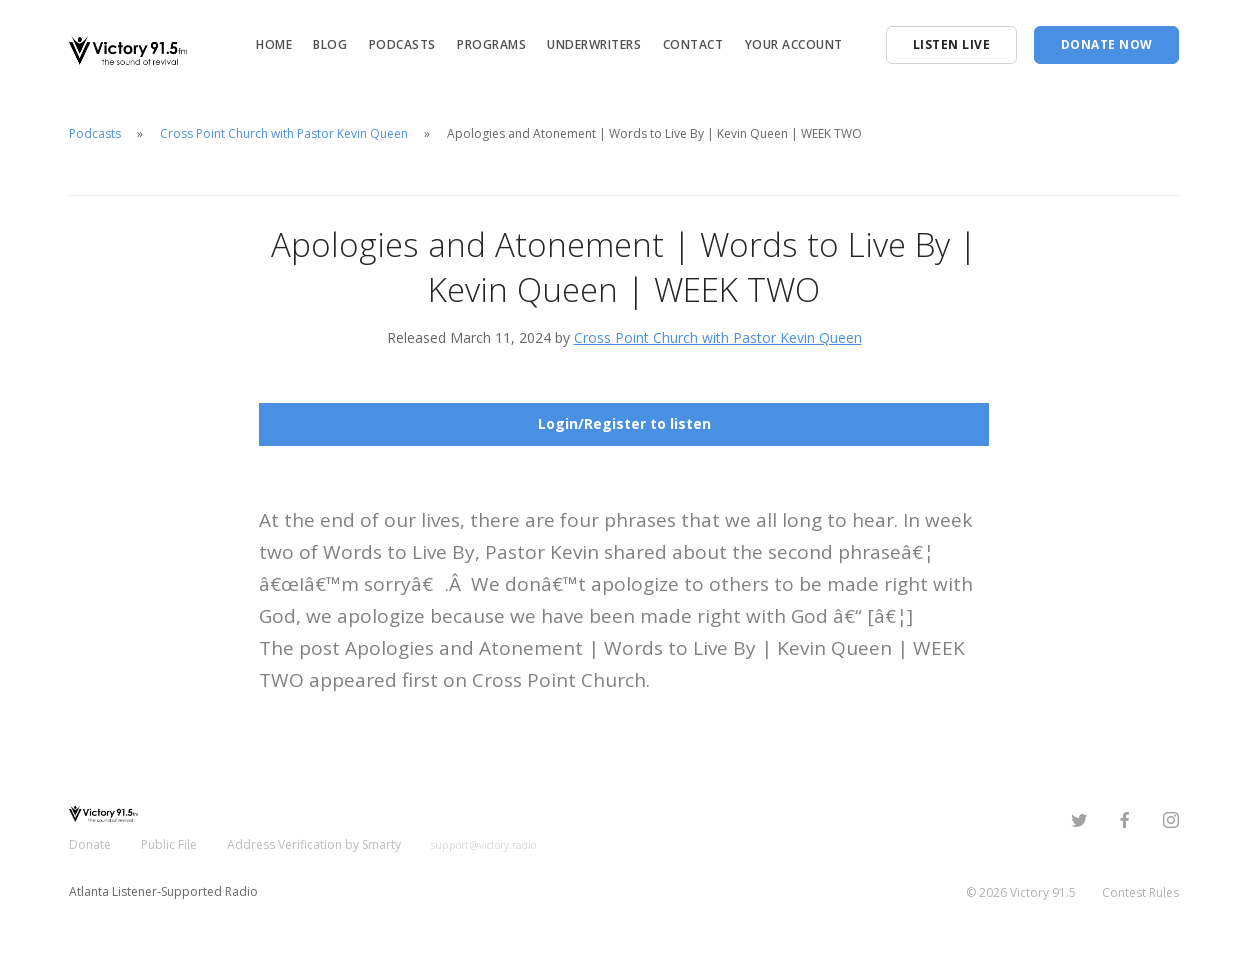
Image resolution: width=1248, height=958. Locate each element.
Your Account (794, 44)
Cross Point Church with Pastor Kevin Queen (284, 133)
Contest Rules (1140, 892)
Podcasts (402, 44)
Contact (693, 44)
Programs (491, 44)
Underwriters (594, 44)
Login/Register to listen (624, 423)
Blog (330, 44)
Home (274, 44)
